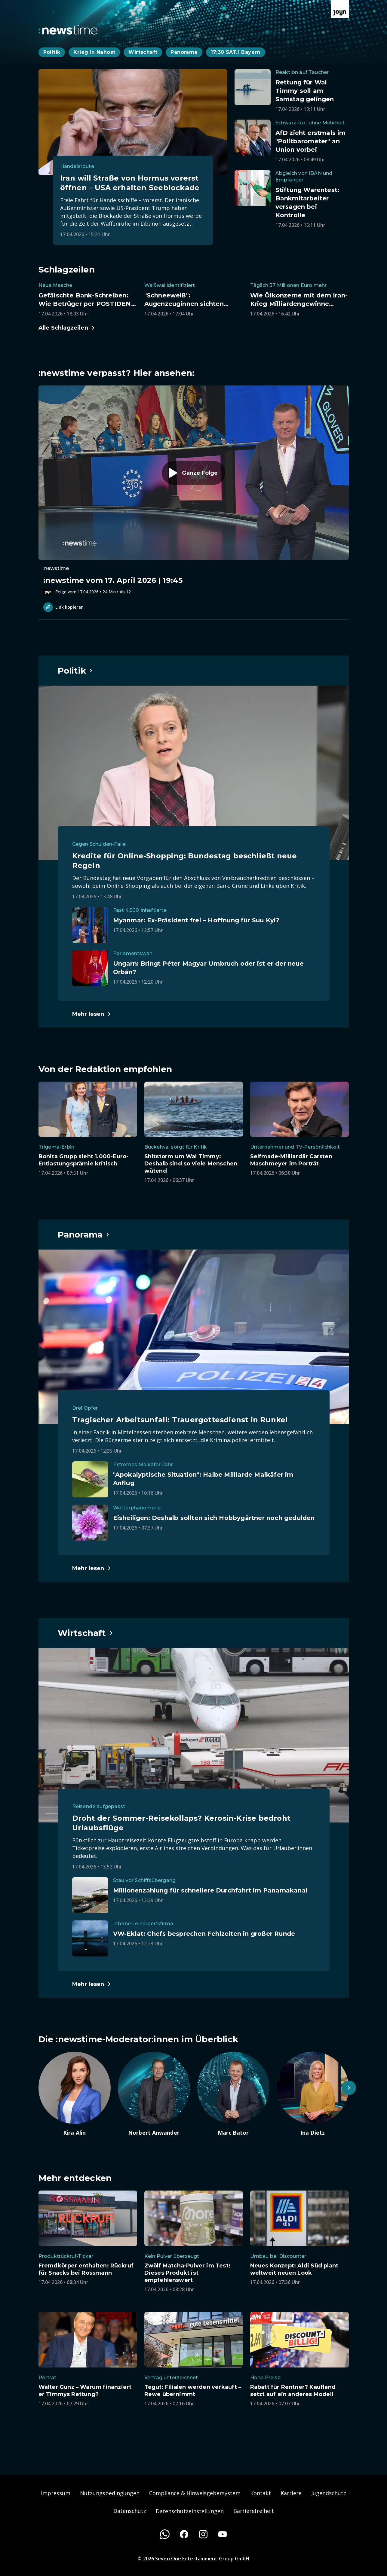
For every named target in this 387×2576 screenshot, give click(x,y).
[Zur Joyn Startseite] (340, 9)
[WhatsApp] (165, 2534)
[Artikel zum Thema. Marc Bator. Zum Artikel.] (233, 2094)
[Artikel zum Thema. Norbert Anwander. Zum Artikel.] (154, 2094)
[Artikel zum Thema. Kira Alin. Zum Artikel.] (74, 2094)
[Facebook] (184, 2534)
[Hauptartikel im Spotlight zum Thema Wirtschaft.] (85, 1633)
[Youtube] (222, 2534)
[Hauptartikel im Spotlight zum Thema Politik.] (75, 670)
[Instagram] (203, 2534)
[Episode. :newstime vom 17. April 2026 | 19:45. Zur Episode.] (193, 490)
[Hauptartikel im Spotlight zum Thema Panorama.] (84, 1234)
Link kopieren (63, 607)
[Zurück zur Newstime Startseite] (67, 30)
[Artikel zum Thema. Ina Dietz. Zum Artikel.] (313, 2094)
